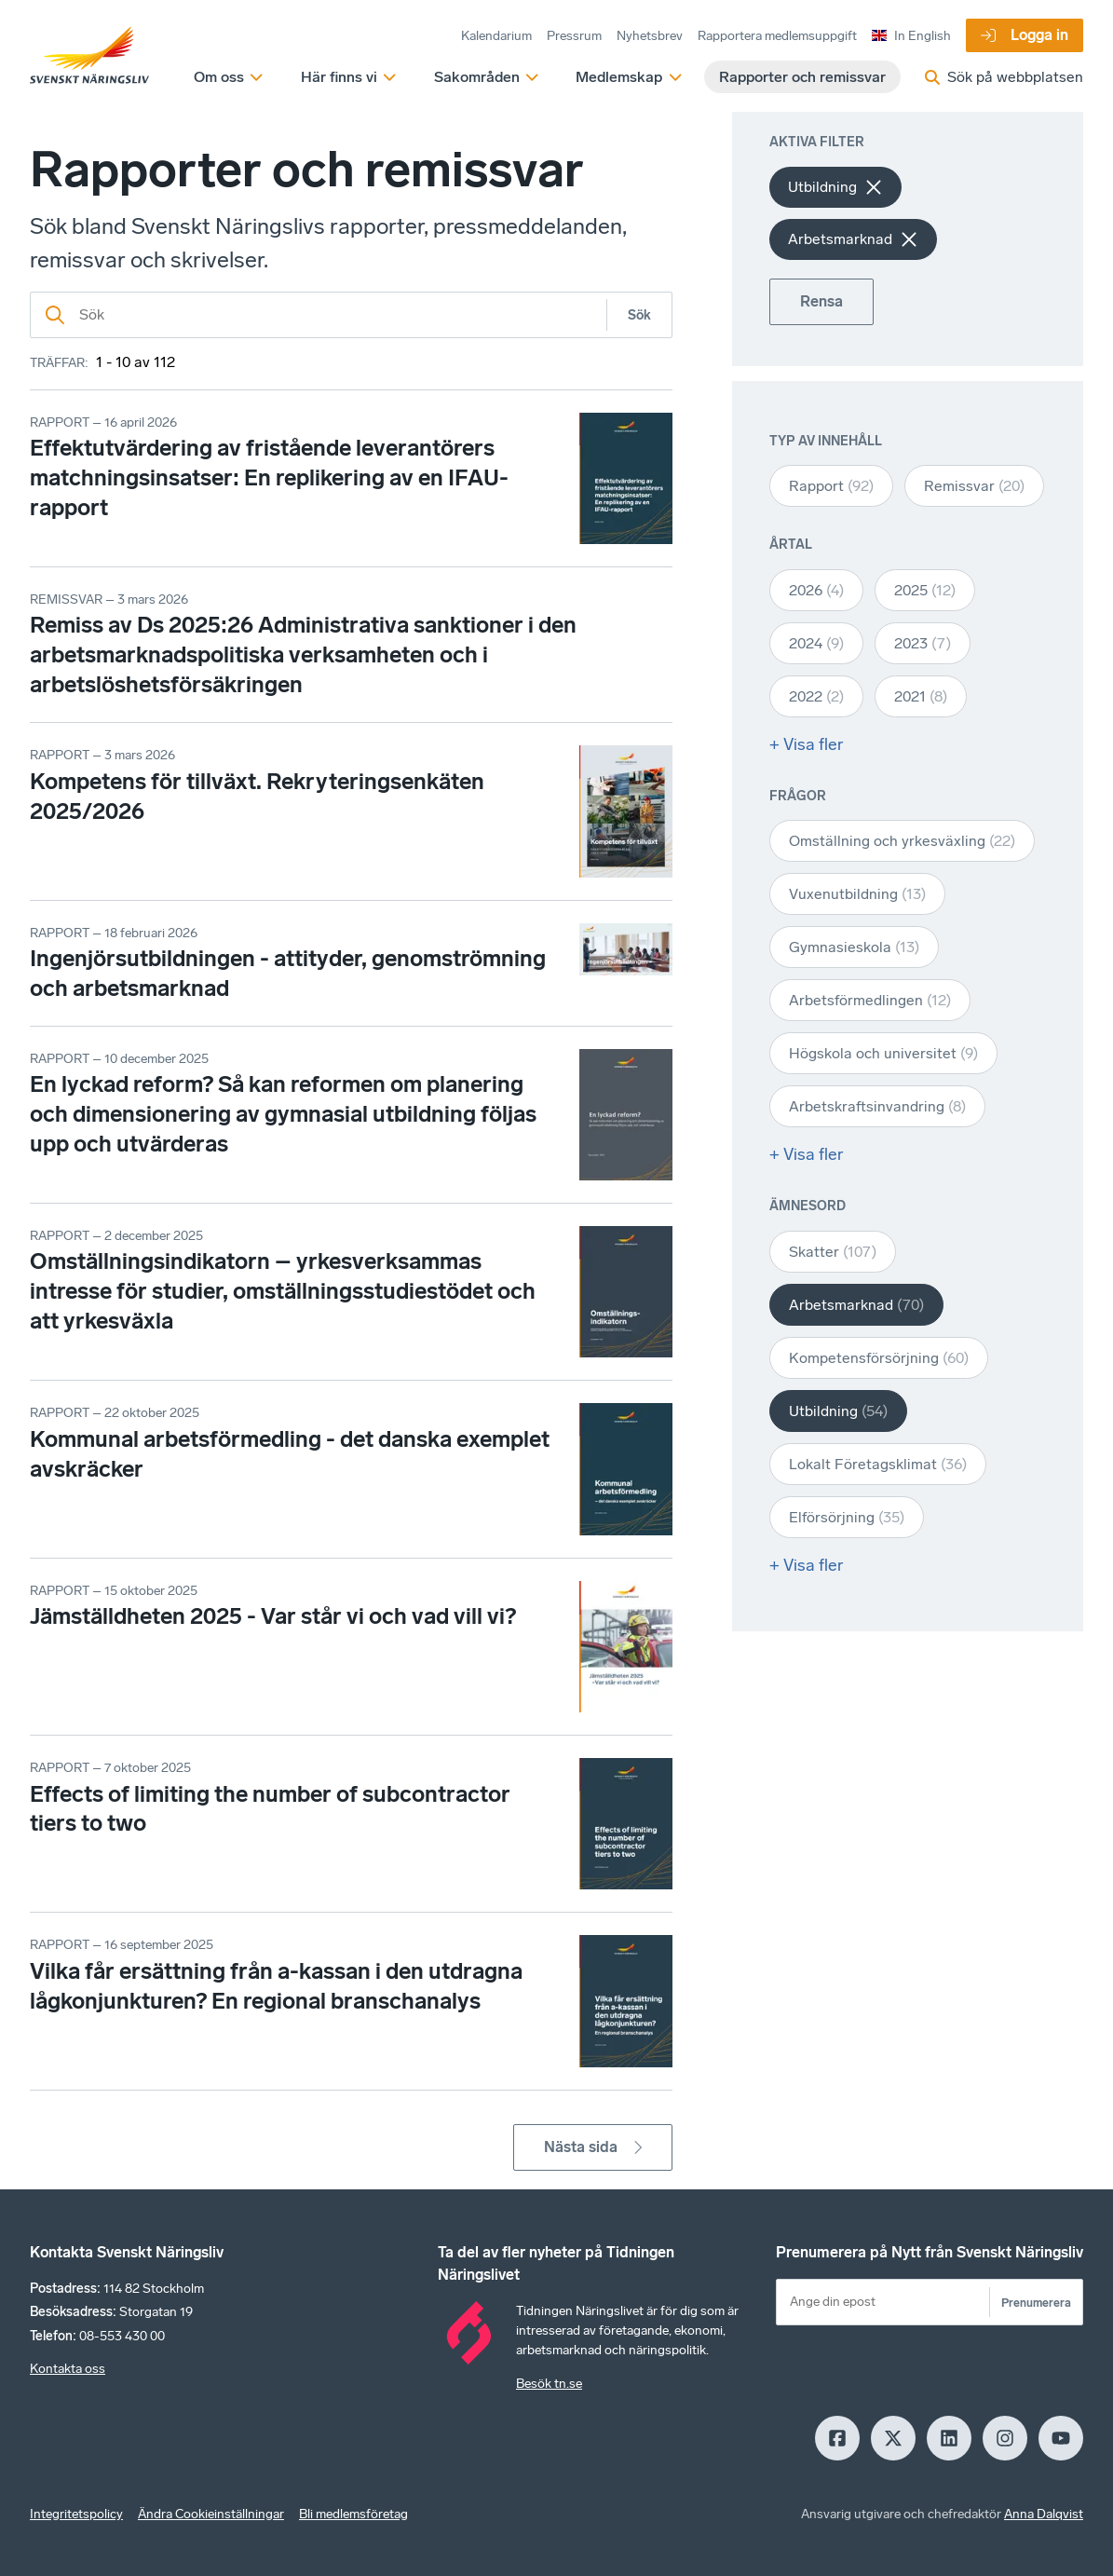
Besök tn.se (549, 2384)
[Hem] (89, 56)
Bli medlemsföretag (353, 2514)
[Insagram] (1005, 2438)
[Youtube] (1060, 2438)
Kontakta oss (67, 2369)
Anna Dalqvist (1043, 2514)
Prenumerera (1036, 2303)
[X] (893, 2438)
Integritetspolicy (76, 2514)
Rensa (821, 301)
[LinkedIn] (949, 2438)
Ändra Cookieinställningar (211, 2514)
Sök (639, 315)
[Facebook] (837, 2438)
